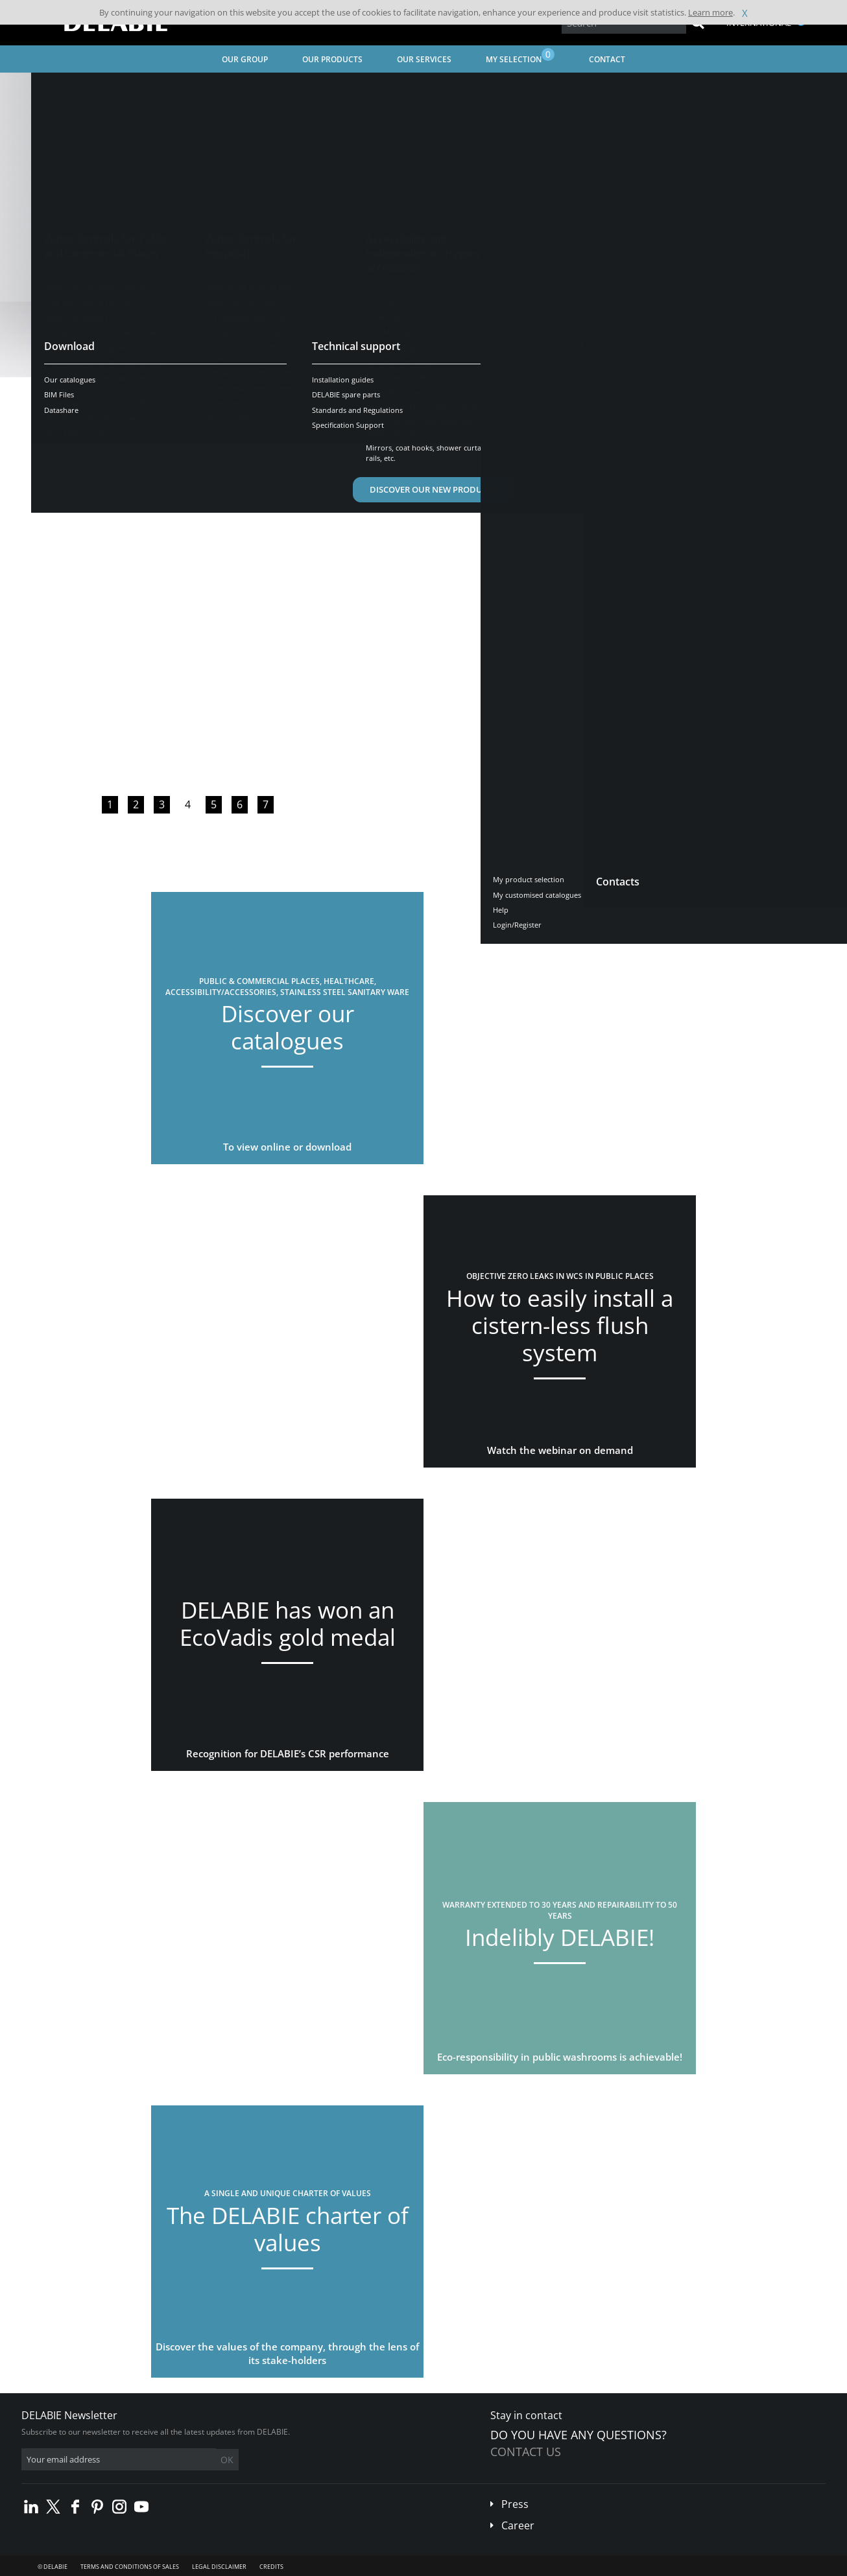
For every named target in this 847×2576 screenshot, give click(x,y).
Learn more (710, 12)
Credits (271, 2566)
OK (227, 2459)
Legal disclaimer (219, 2566)
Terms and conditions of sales (129, 2566)
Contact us (525, 2451)
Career (517, 2525)
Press (515, 2504)
